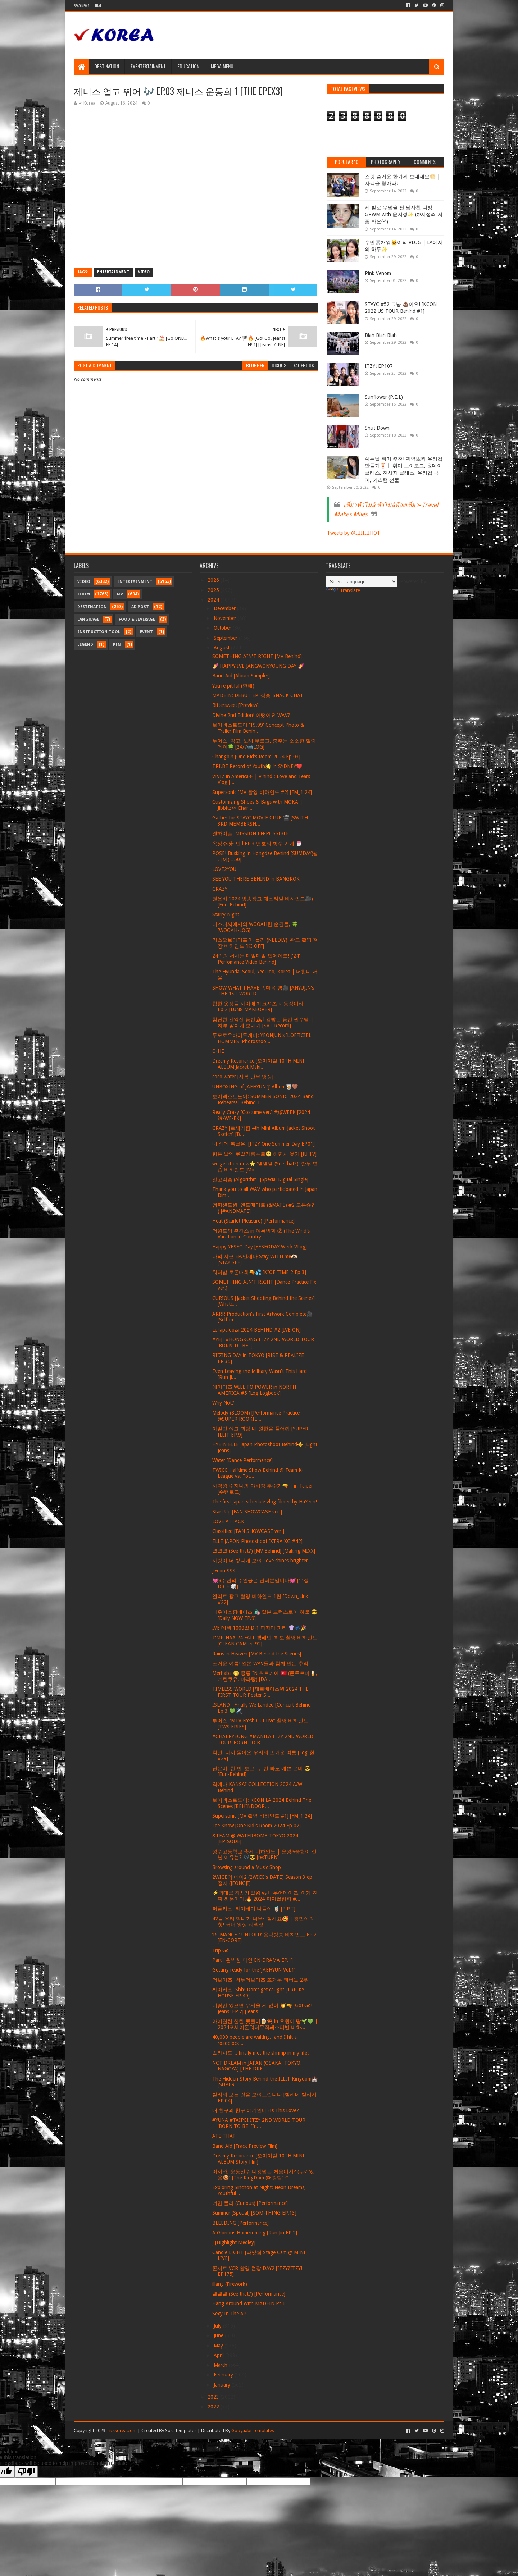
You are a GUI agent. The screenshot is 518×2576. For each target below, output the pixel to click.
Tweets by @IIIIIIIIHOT (353, 533)
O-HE (218, 1051)
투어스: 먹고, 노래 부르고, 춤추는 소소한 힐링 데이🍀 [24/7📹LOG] (264, 744)
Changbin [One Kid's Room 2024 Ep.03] (256, 756)
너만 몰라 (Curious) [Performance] (250, 2203)
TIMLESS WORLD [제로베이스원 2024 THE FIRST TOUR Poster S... (260, 1692)
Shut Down (377, 428)
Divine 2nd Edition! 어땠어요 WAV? (251, 715)
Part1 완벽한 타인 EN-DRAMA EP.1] (252, 1960)
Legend (85, 644)
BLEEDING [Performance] (240, 2223)
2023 (214, 2397)
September (226, 638)
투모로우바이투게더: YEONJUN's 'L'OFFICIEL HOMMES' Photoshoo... (261, 1038)
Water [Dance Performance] (242, 1460)
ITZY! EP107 (379, 366)
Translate (343, 590)
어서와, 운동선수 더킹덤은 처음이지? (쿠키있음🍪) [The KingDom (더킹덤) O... (263, 2174)
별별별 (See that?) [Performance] (248, 2294)
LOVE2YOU (224, 869)
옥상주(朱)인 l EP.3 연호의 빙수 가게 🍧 (257, 843)
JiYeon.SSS (223, 1571)
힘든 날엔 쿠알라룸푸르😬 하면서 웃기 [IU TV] (264, 1154)
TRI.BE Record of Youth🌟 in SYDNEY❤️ (257, 766)
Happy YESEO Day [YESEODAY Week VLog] (259, 1247)
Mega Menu (222, 66)
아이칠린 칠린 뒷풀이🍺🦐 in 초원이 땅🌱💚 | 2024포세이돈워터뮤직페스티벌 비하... (265, 2024)
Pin (117, 644)
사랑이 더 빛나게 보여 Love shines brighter (260, 1560)
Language (88, 619)
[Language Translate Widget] (361, 581)
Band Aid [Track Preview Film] (244, 2146)
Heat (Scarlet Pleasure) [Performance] (253, 1221)
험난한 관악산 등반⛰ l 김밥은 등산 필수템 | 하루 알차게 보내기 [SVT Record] (262, 1022)
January (223, 2385)
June (219, 2335)
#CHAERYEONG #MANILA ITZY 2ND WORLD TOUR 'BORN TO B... (262, 1739)
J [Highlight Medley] (233, 2242)
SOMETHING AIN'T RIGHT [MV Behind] (257, 656)
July (218, 2326)
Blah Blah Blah (381, 335)
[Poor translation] (26, 2472)
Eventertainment (148, 66)
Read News (81, 5)
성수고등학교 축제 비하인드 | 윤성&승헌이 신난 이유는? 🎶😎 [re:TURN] (264, 1854)
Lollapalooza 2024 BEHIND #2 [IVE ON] (256, 1330)
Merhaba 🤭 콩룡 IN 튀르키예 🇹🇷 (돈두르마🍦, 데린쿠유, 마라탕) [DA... (264, 1676)
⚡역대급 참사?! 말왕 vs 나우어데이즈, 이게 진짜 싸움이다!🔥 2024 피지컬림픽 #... (265, 1896)
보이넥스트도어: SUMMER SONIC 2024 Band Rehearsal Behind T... (263, 1099)
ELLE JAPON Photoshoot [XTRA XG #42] (257, 1541)
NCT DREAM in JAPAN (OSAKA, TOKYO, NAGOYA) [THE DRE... (257, 2066)
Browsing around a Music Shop (246, 1867)
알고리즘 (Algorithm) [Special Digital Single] (260, 1179)
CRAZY (219, 889)
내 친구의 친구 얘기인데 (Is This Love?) (256, 2110)
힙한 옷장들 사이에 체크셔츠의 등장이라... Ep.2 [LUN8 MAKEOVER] (260, 1007)
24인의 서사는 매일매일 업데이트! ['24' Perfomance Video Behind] (256, 959)
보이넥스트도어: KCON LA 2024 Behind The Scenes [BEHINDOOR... (261, 1803)
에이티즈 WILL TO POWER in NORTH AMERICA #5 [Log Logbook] (254, 1390)
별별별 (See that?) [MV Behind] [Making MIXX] (263, 1551)
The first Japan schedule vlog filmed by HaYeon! (264, 1501)
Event (146, 632)
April (219, 2355)
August (222, 647)
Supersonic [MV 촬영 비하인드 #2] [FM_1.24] (262, 792)
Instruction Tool (98, 632)
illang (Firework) (229, 2284)
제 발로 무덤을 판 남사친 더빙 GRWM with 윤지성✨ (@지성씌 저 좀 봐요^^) (403, 214)
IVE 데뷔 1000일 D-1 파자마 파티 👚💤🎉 (259, 1628)
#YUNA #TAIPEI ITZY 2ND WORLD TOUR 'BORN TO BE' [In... (258, 2123)
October (223, 628)
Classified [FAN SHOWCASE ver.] (248, 1531)
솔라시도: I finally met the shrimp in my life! (260, 2053)
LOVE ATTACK (228, 1521)
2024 (214, 600)
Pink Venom (378, 273)
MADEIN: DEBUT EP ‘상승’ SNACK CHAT (257, 695)
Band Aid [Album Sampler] (241, 676)
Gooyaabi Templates (252, 2430)
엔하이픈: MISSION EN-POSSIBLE (250, 833)
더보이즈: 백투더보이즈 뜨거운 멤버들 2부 (260, 1980)
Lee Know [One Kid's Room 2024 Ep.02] (256, 1825)
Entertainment (113, 272)
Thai (98, 5)
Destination (106, 66)
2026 (214, 580)
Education (188, 66)
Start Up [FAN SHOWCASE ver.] (247, 1512)
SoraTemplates (180, 2430)
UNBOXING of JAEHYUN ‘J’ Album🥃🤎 (255, 1087)
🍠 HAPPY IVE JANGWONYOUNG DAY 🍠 (258, 666)
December (225, 608)
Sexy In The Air (229, 2313)
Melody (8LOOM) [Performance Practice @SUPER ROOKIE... (256, 1416)
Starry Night (225, 914)
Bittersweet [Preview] (235, 705)
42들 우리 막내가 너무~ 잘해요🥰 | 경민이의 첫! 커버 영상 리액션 (263, 1922)
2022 (214, 2407)
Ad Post (140, 606)
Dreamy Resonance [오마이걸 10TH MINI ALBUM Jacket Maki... (258, 1064)
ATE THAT (224, 2136)
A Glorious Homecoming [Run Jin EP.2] (254, 2232)
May (219, 2345)
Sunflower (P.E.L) (384, 397)
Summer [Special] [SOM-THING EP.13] (254, 2213)
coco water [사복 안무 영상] (242, 1076)
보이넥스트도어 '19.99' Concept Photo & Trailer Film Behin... (258, 728)
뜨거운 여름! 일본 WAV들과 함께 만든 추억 (260, 1663)
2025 (214, 590)
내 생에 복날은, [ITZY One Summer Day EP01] (263, 1144)
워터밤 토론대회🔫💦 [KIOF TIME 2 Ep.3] (259, 1272)
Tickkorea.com (121, 2430)
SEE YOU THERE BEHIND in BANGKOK (256, 879)
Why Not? (223, 1403)
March (221, 2365)
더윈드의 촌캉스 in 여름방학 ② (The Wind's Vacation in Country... (261, 1234)
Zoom (83, 594)
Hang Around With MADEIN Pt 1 (248, 2303)
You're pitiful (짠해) (233, 686)
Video (144, 272)
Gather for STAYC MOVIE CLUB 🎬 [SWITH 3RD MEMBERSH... (260, 821)
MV (120, 594)
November (226, 618)
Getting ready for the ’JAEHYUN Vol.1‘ (253, 1970)
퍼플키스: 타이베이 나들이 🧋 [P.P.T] (253, 1909)
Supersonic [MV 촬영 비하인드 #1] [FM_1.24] (262, 1816)
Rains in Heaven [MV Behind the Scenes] (256, 1654)
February (224, 2375)
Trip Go (220, 1950)
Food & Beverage (137, 619)
